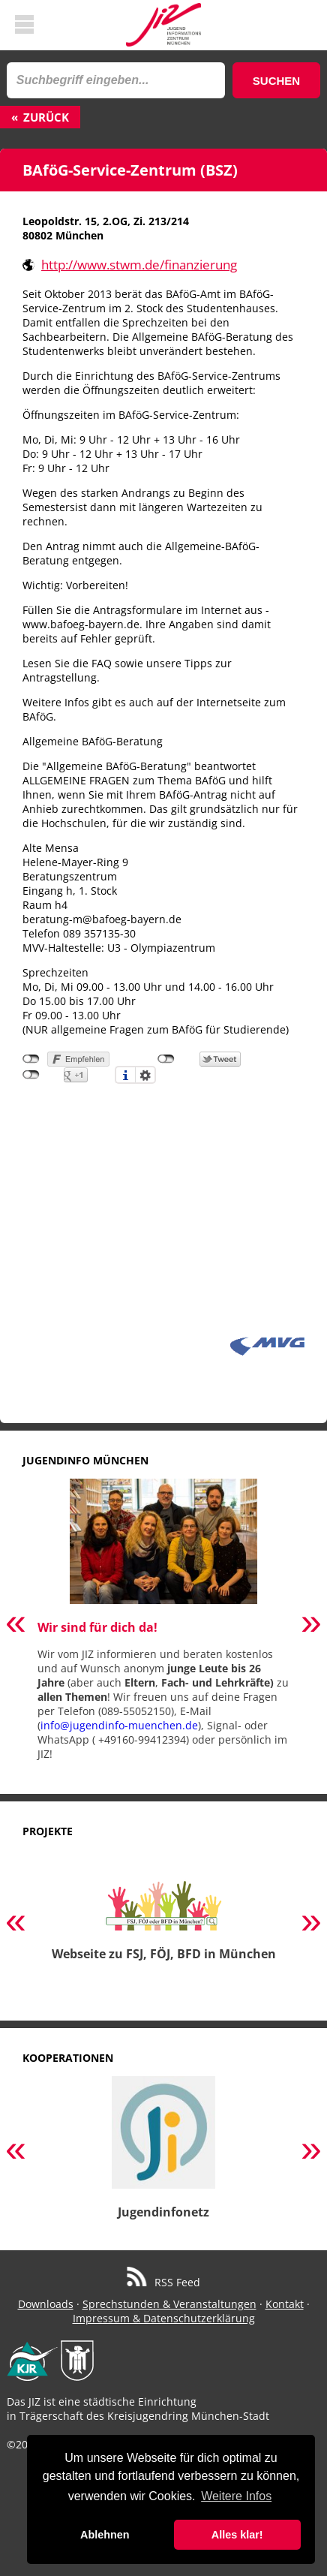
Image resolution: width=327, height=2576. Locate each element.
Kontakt (285, 2304)
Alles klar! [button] (237, 2535)
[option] (163, 1625)
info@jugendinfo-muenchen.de (119, 1725)
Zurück (46, 117)
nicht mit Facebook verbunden (31, 1059)
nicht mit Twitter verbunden (166, 1059)
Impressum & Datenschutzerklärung (164, 2318)
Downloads (46, 2304)
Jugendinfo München (85, 1460)
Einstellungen (145, 1075)
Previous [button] (16, 1625)
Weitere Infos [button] (236, 2496)
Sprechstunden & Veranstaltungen (169, 2304)
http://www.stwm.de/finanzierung (139, 264)
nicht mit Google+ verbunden (31, 1074)
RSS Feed (164, 2282)
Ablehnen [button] (105, 2535)
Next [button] (311, 1625)
